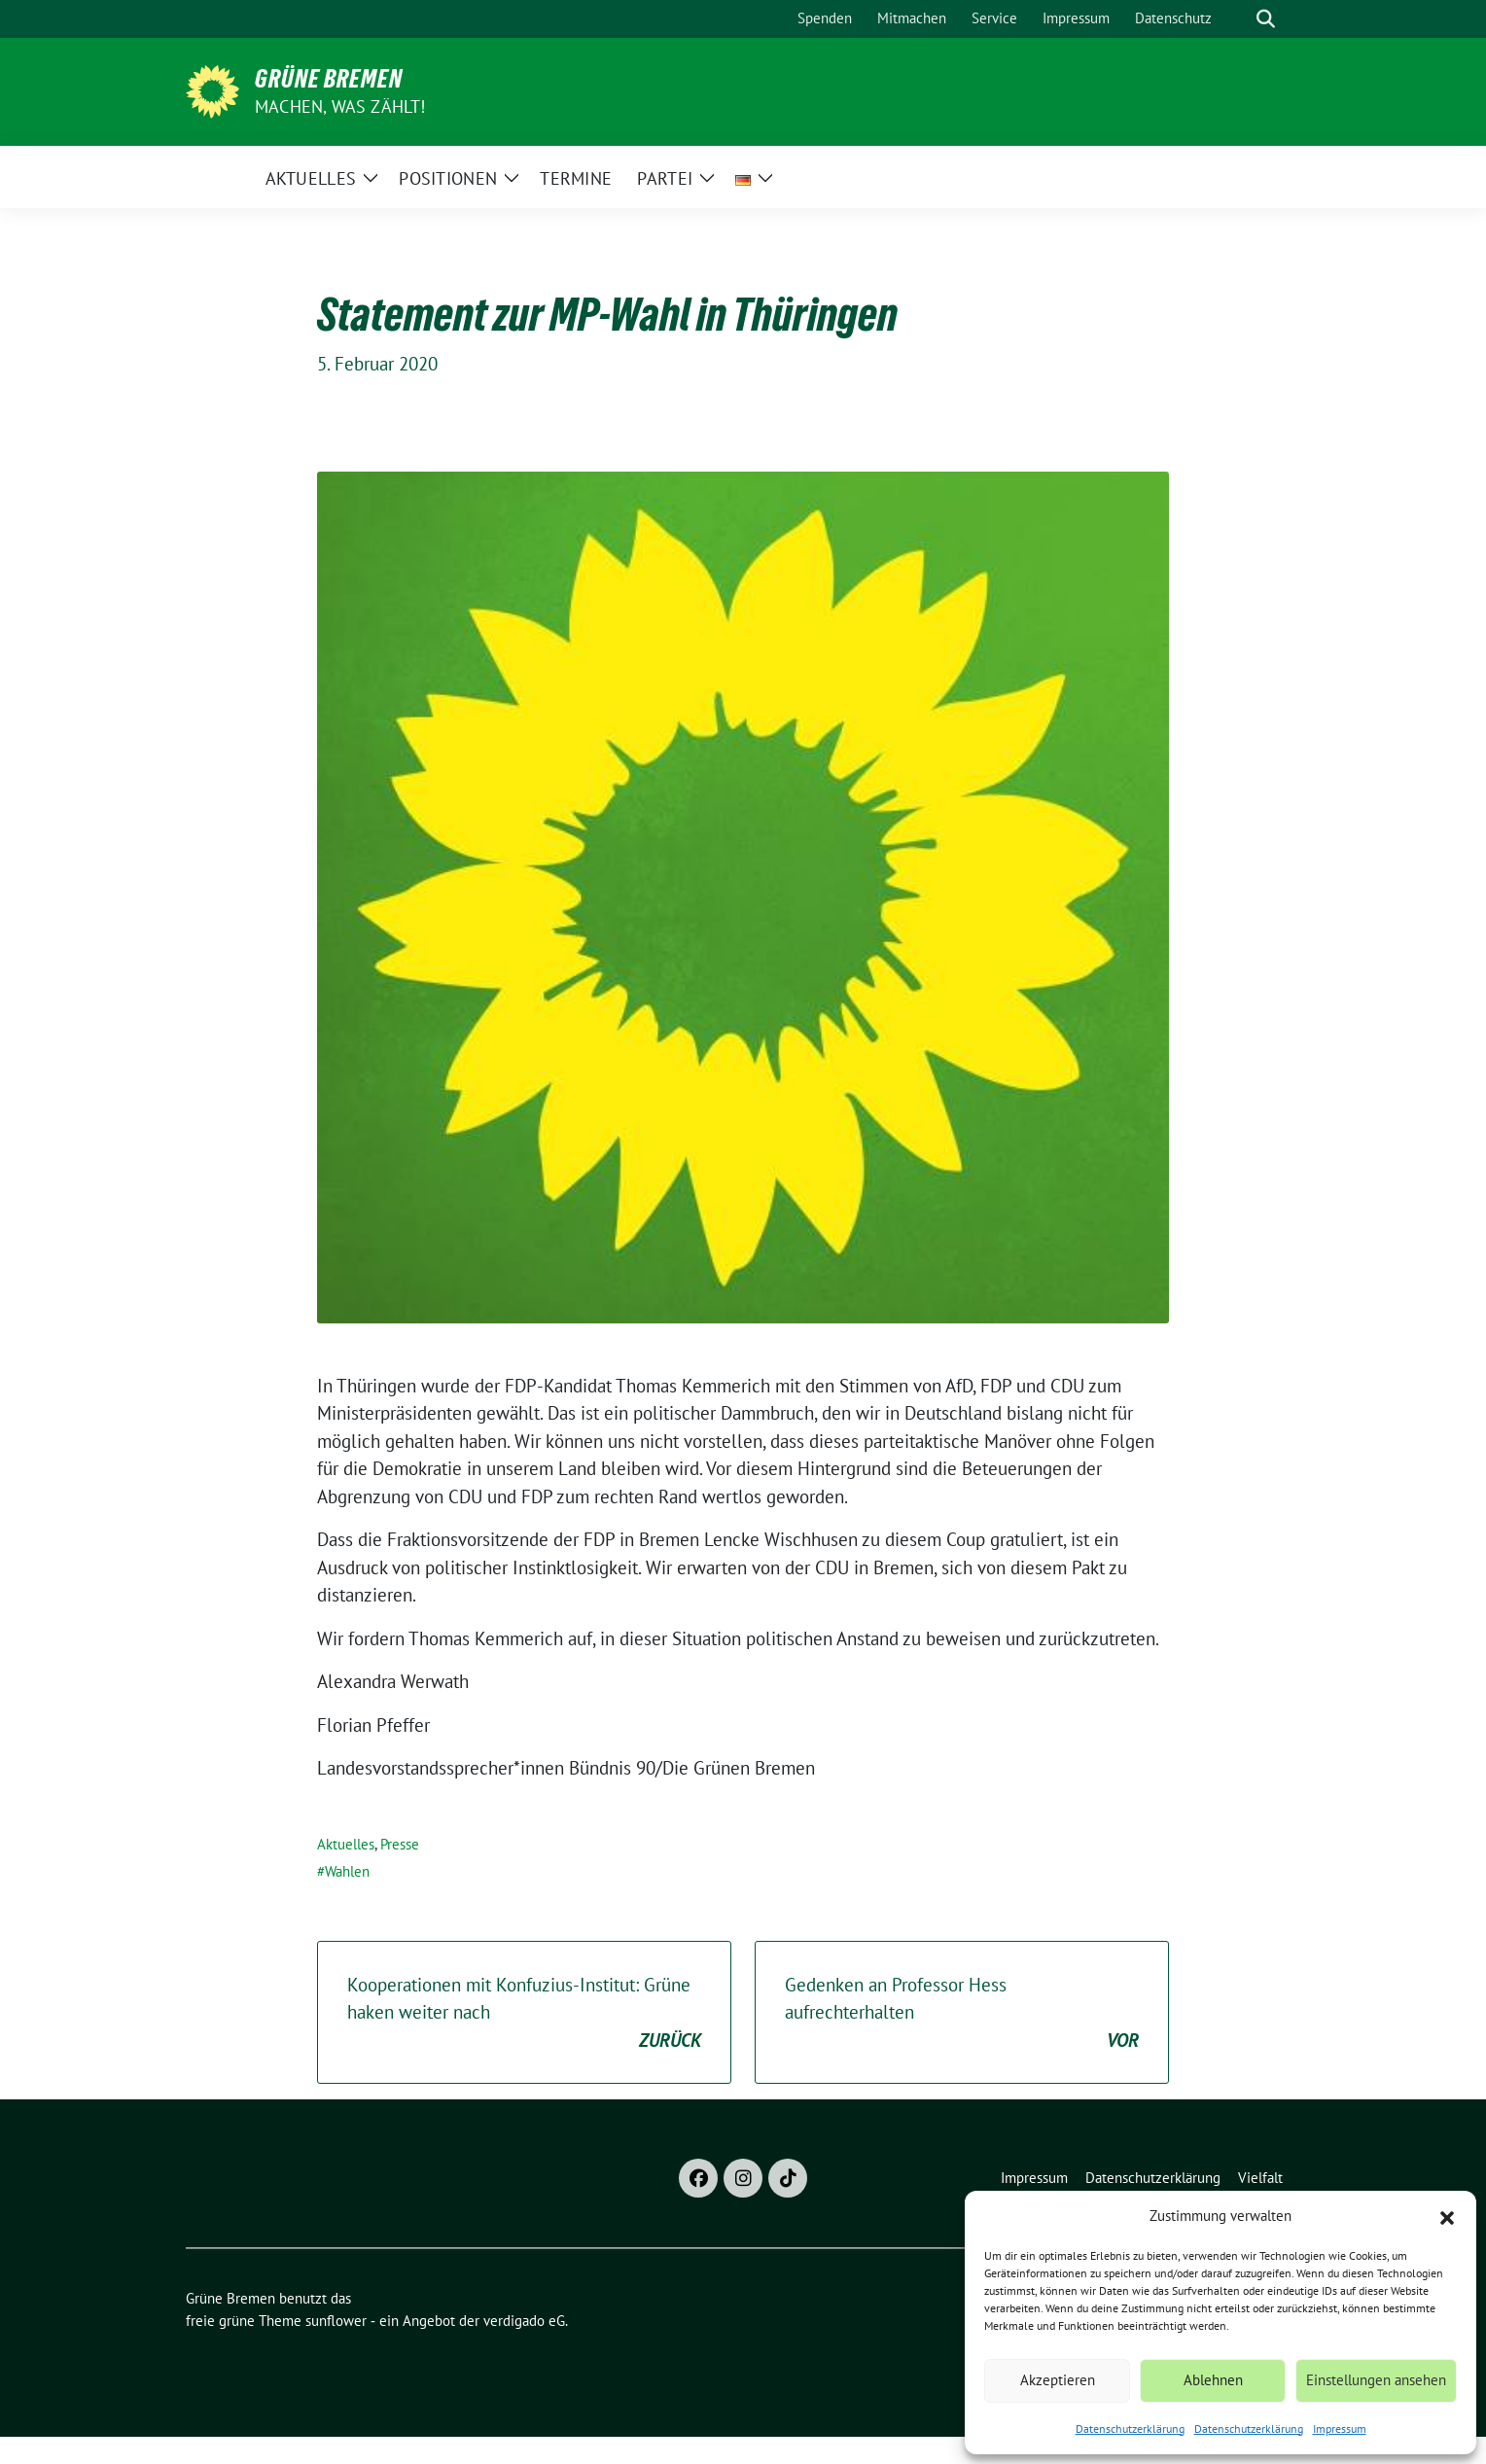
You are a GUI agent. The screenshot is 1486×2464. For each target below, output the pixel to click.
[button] (1447, 2216)
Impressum (1339, 2428)
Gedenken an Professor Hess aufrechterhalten (962, 2014)
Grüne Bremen (329, 78)
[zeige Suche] (1266, 19)
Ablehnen (1213, 2380)
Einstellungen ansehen (1376, 2380)
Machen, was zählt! (340, 106)
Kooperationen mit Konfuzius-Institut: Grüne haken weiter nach (524, 2014)
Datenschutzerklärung (1130, 2428)
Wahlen (347, 1871)
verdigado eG (524, 2320)
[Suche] (1238, 19)
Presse (399, 1844)
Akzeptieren (1057, 2380)
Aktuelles (345, 1844)
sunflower (336, 2320)
